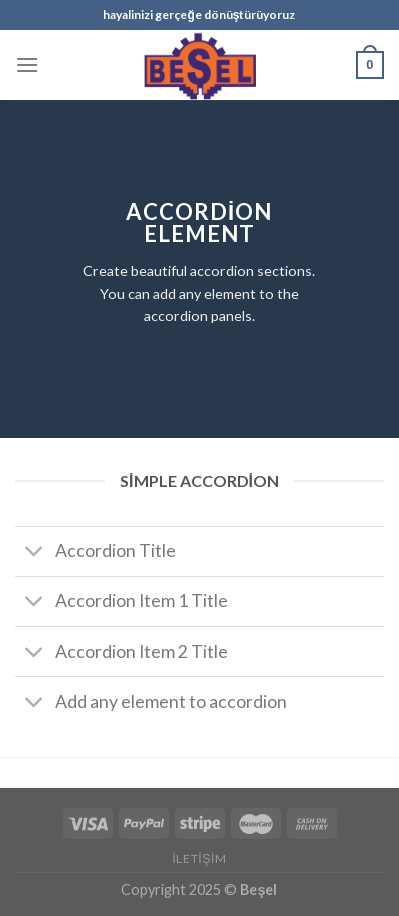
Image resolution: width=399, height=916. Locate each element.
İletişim (199, 858)
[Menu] (27, 64)
